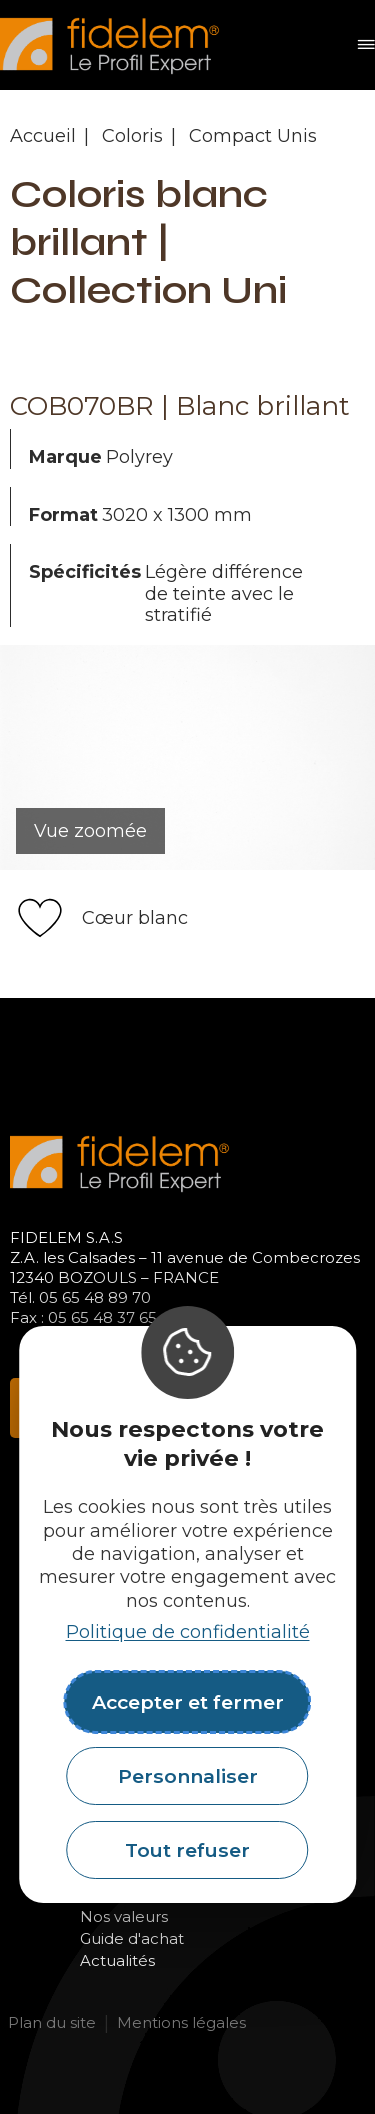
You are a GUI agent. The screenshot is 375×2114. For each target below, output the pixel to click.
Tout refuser (187, 1850)
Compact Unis (253, 136)
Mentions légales (181, 2022)
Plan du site (52, 2022)
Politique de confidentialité (188, 1632)
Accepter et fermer (188, 1702)
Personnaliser (188, 1776)
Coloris (132, 136)
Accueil (43, 136)
